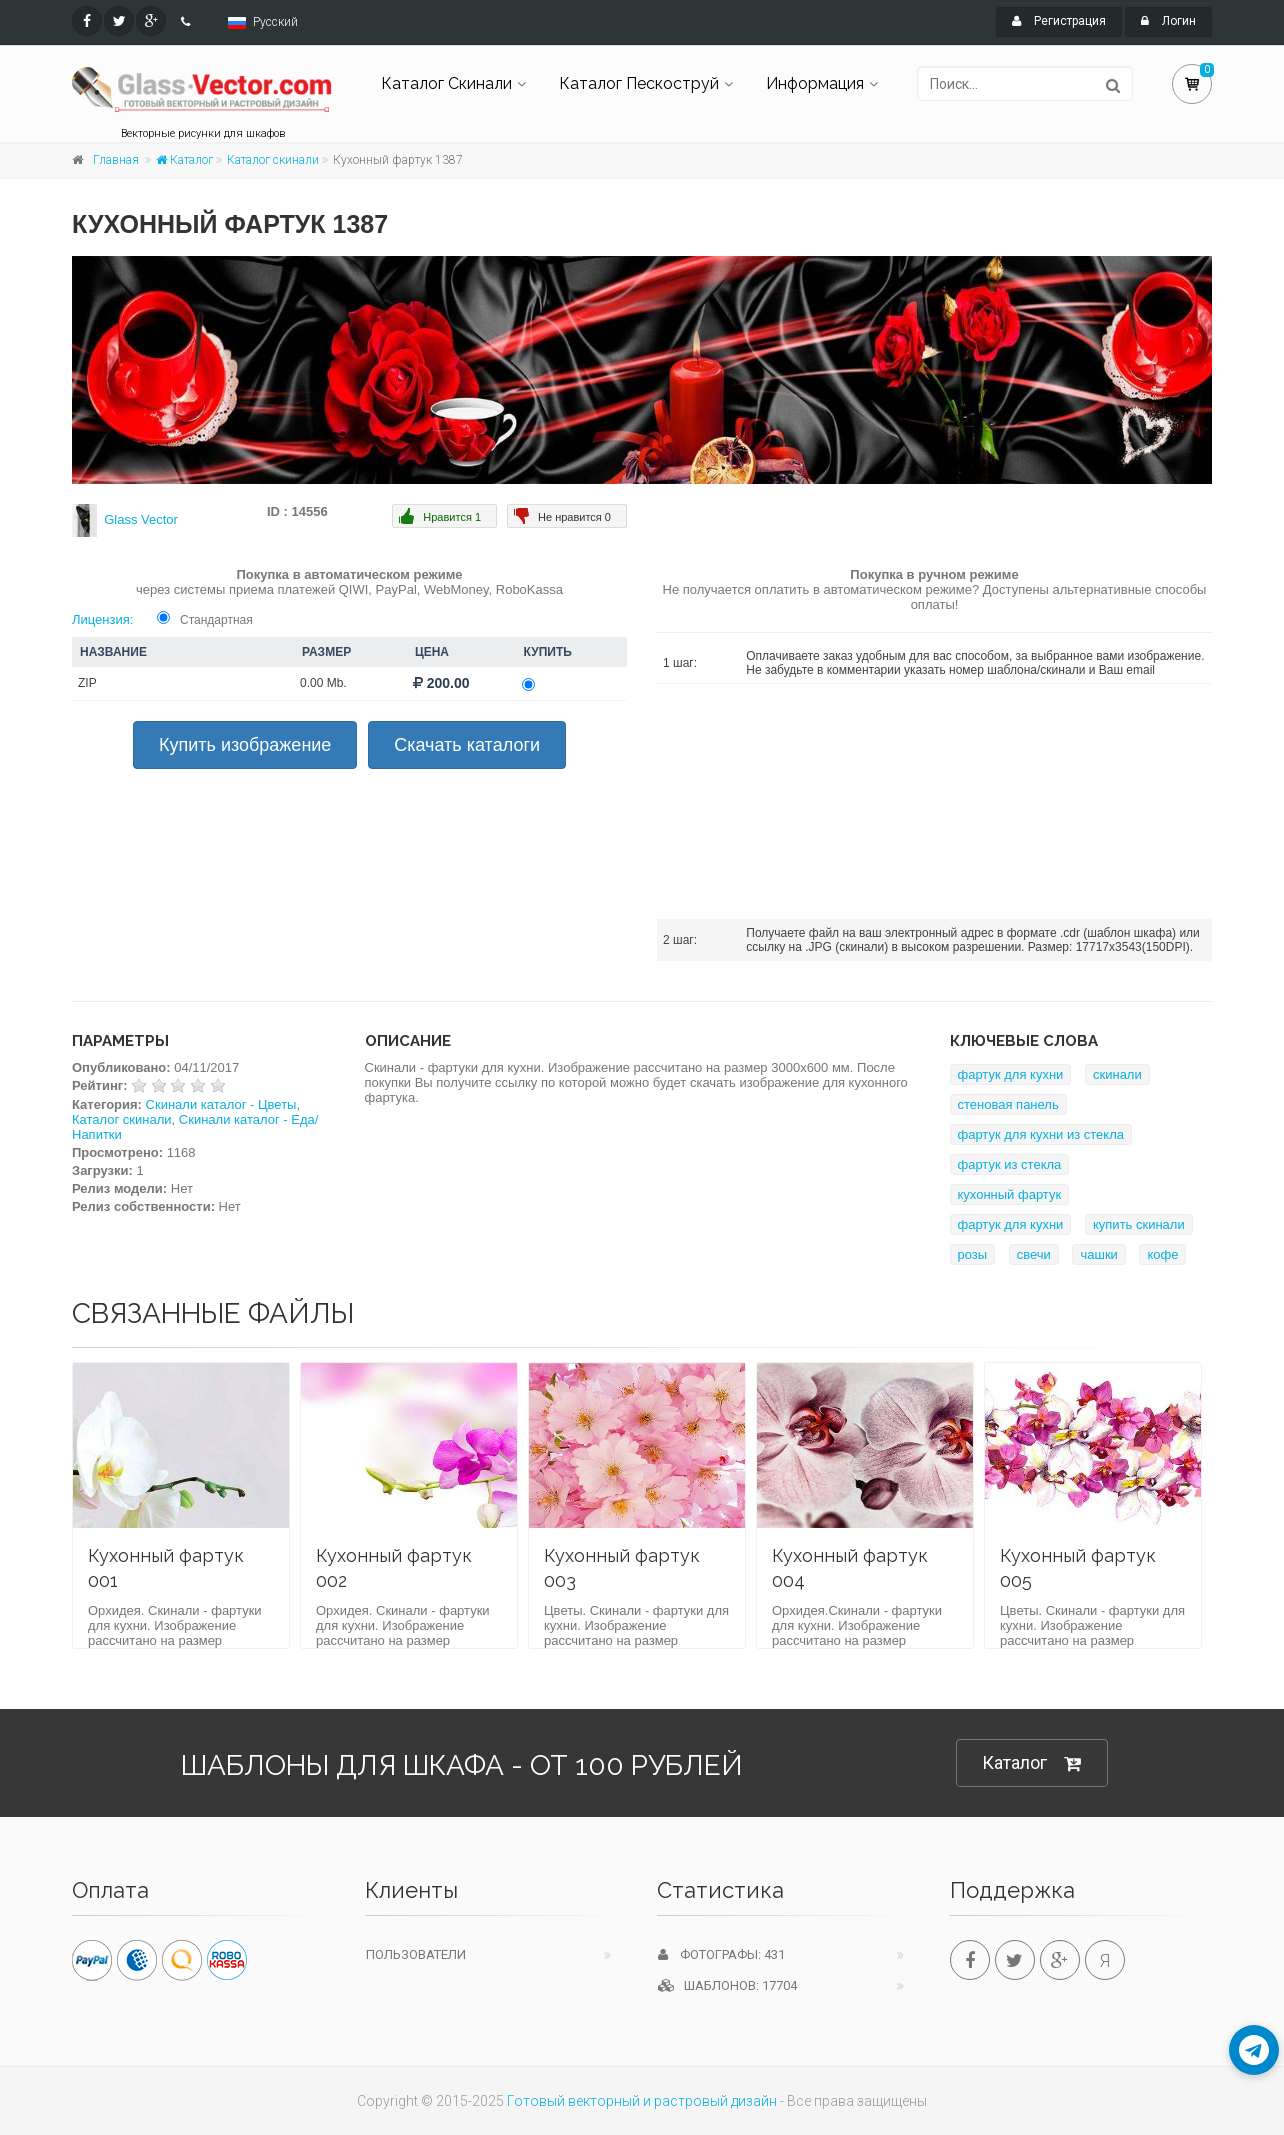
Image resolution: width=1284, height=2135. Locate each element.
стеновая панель (1008, 1104)
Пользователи (416, 1954)
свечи (1034, 1254)
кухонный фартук (1010, 1194)
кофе (1162, 1254)
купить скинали (1139, 1224)
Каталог (184, 160)
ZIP (87, 683)
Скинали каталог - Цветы (221, 1104)
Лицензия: (102, 619)
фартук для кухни (1011, 1074)
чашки (1098, 1254)
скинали (1117, 1074)
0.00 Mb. (323, 683)
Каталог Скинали (446, 83)
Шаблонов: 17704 (727, 1985)
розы (973, 1254)
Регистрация (1059, 21)
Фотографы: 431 (721, 1954)
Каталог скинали (273, 160)
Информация (815, 83)
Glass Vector (141, 519)
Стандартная (216, 620)
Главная (116, 160)
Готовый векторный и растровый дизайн (642, 2101)
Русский (275, 22)
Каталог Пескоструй (639, 83)
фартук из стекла (1010, 1164)
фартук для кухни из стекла (1041, 1134)
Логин (1168, 21)
